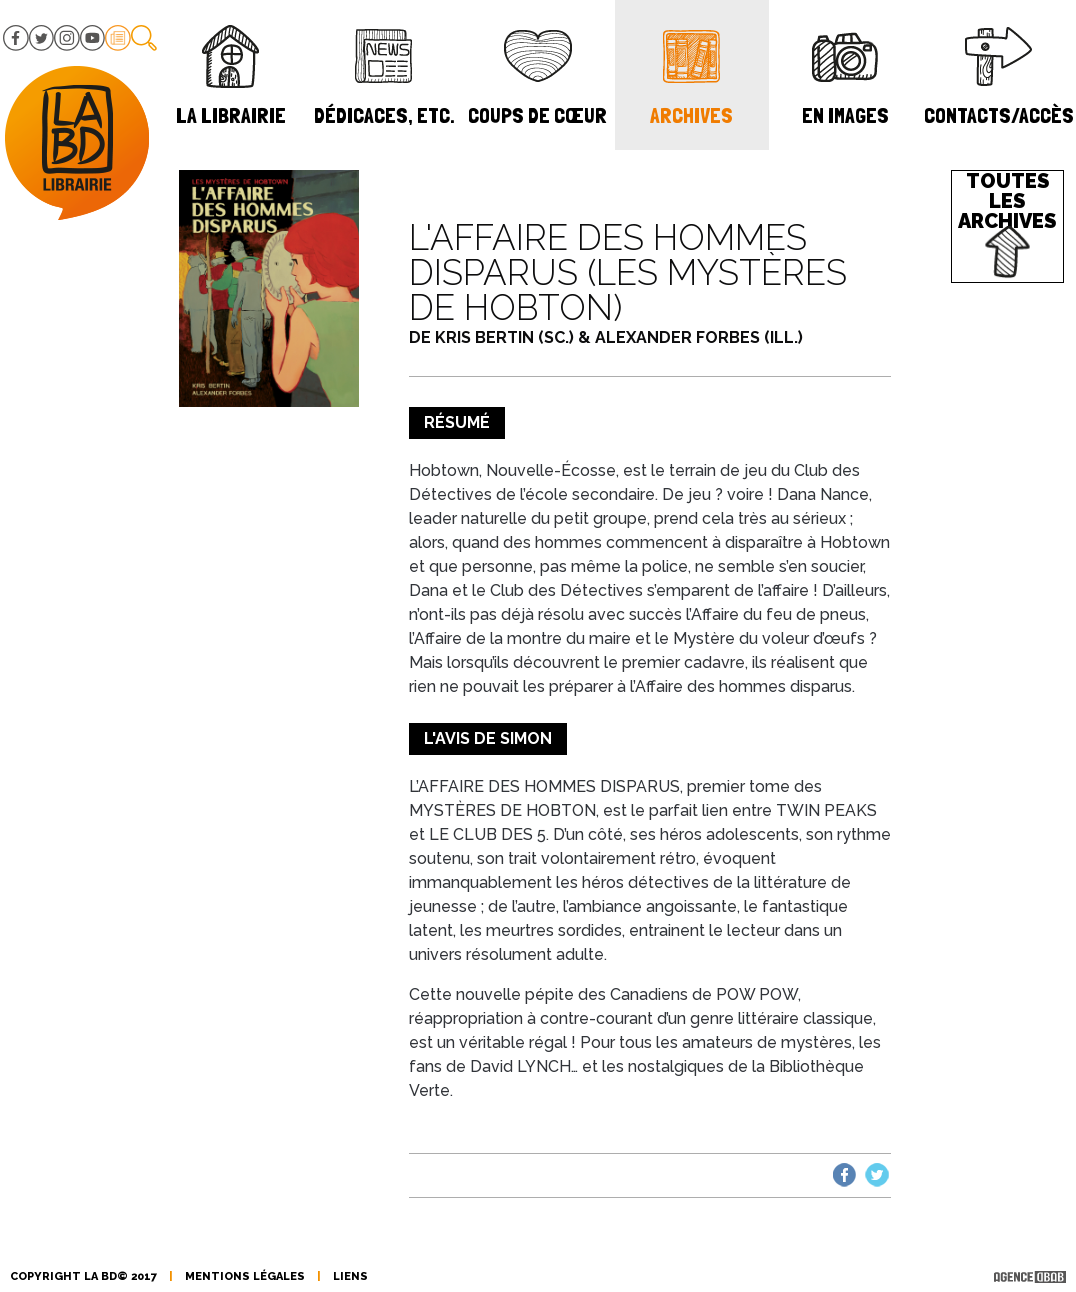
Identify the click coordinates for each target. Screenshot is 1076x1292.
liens (350, 1276)
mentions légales (245, 1276)
